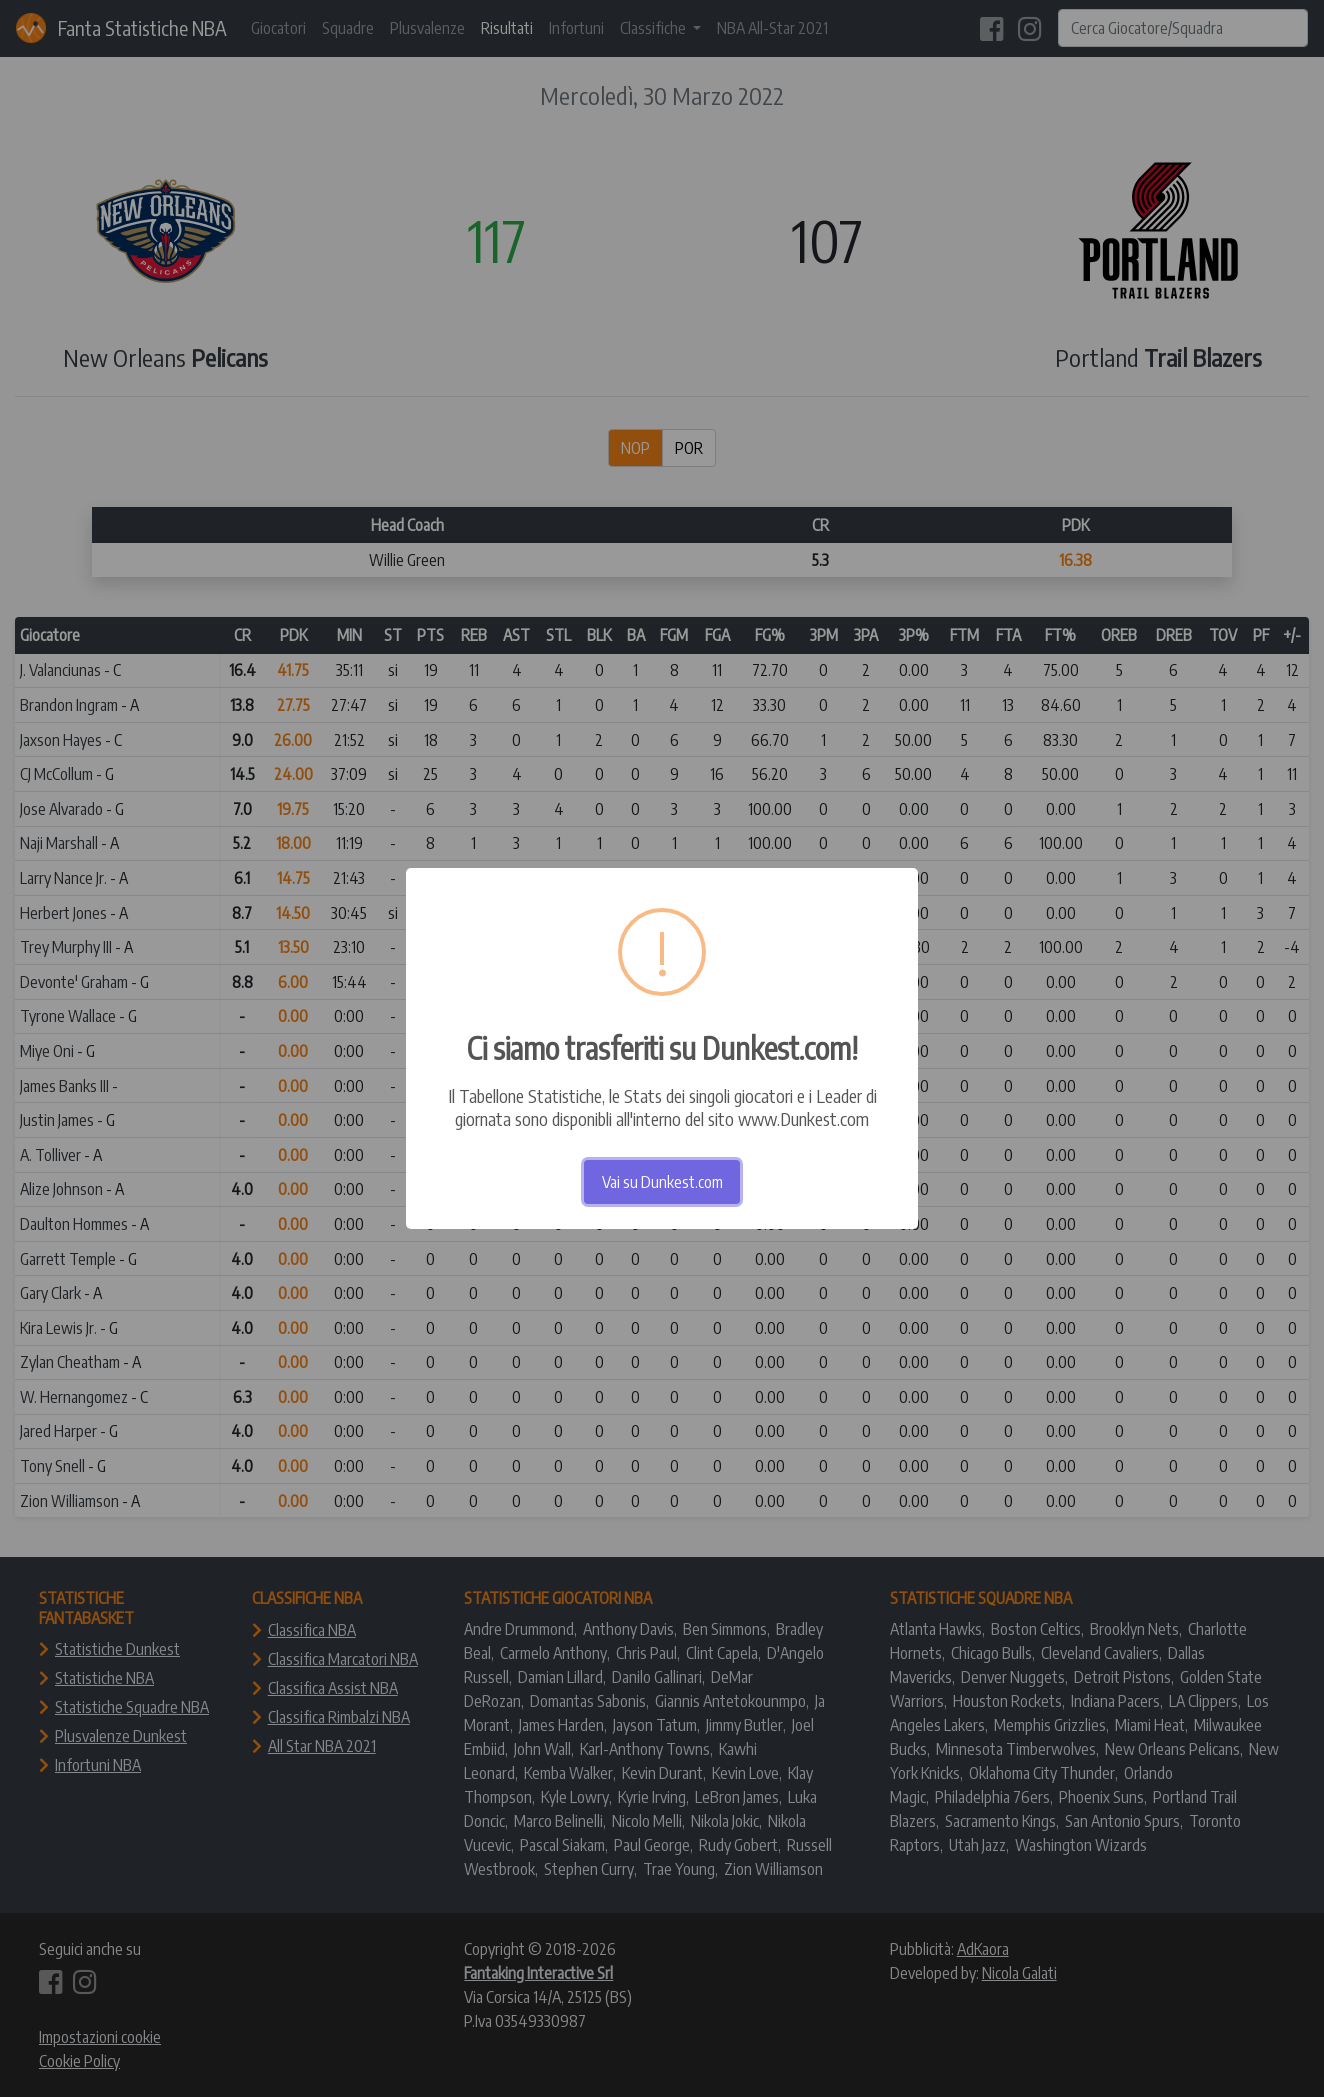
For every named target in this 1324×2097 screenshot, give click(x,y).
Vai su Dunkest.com (662, 1182)
